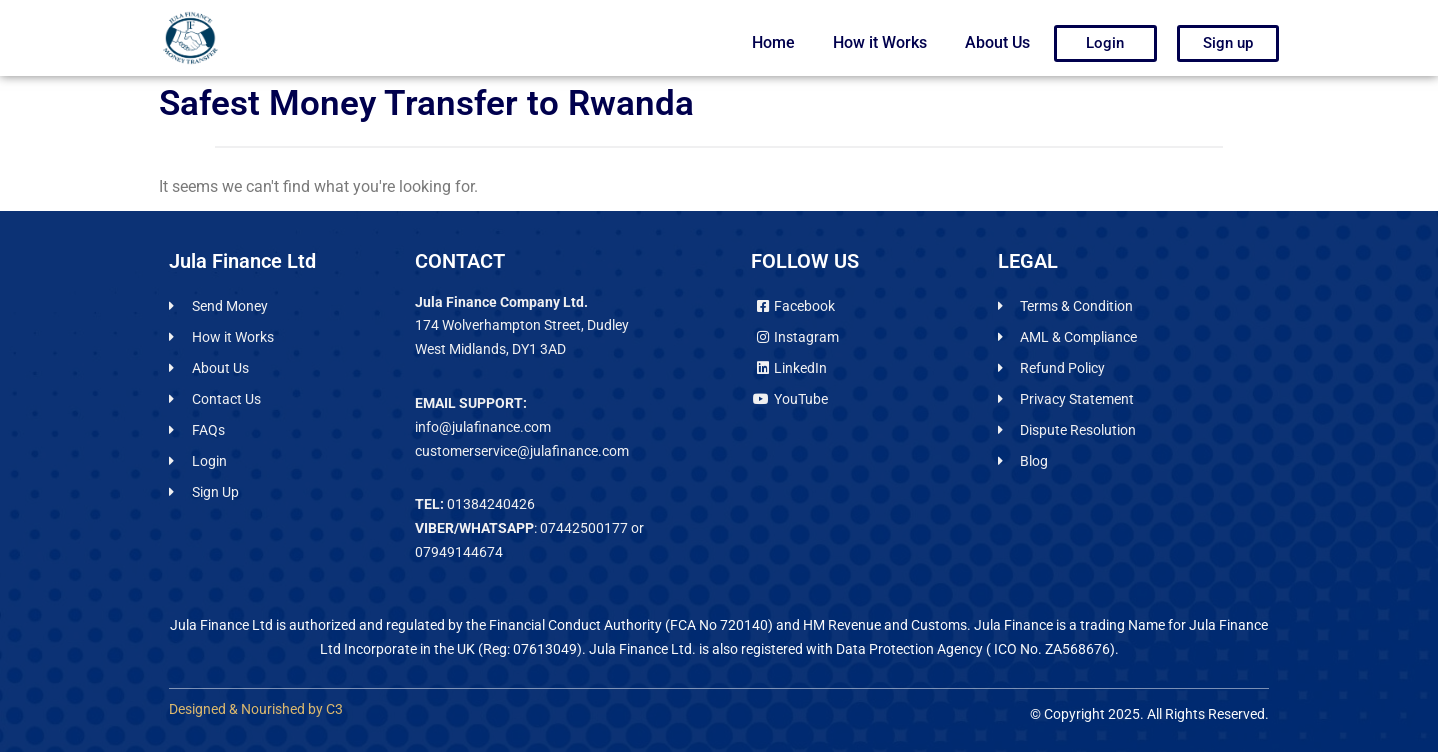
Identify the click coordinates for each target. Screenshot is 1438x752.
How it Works (880, 42)
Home (773, 42)
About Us (997, 42)
